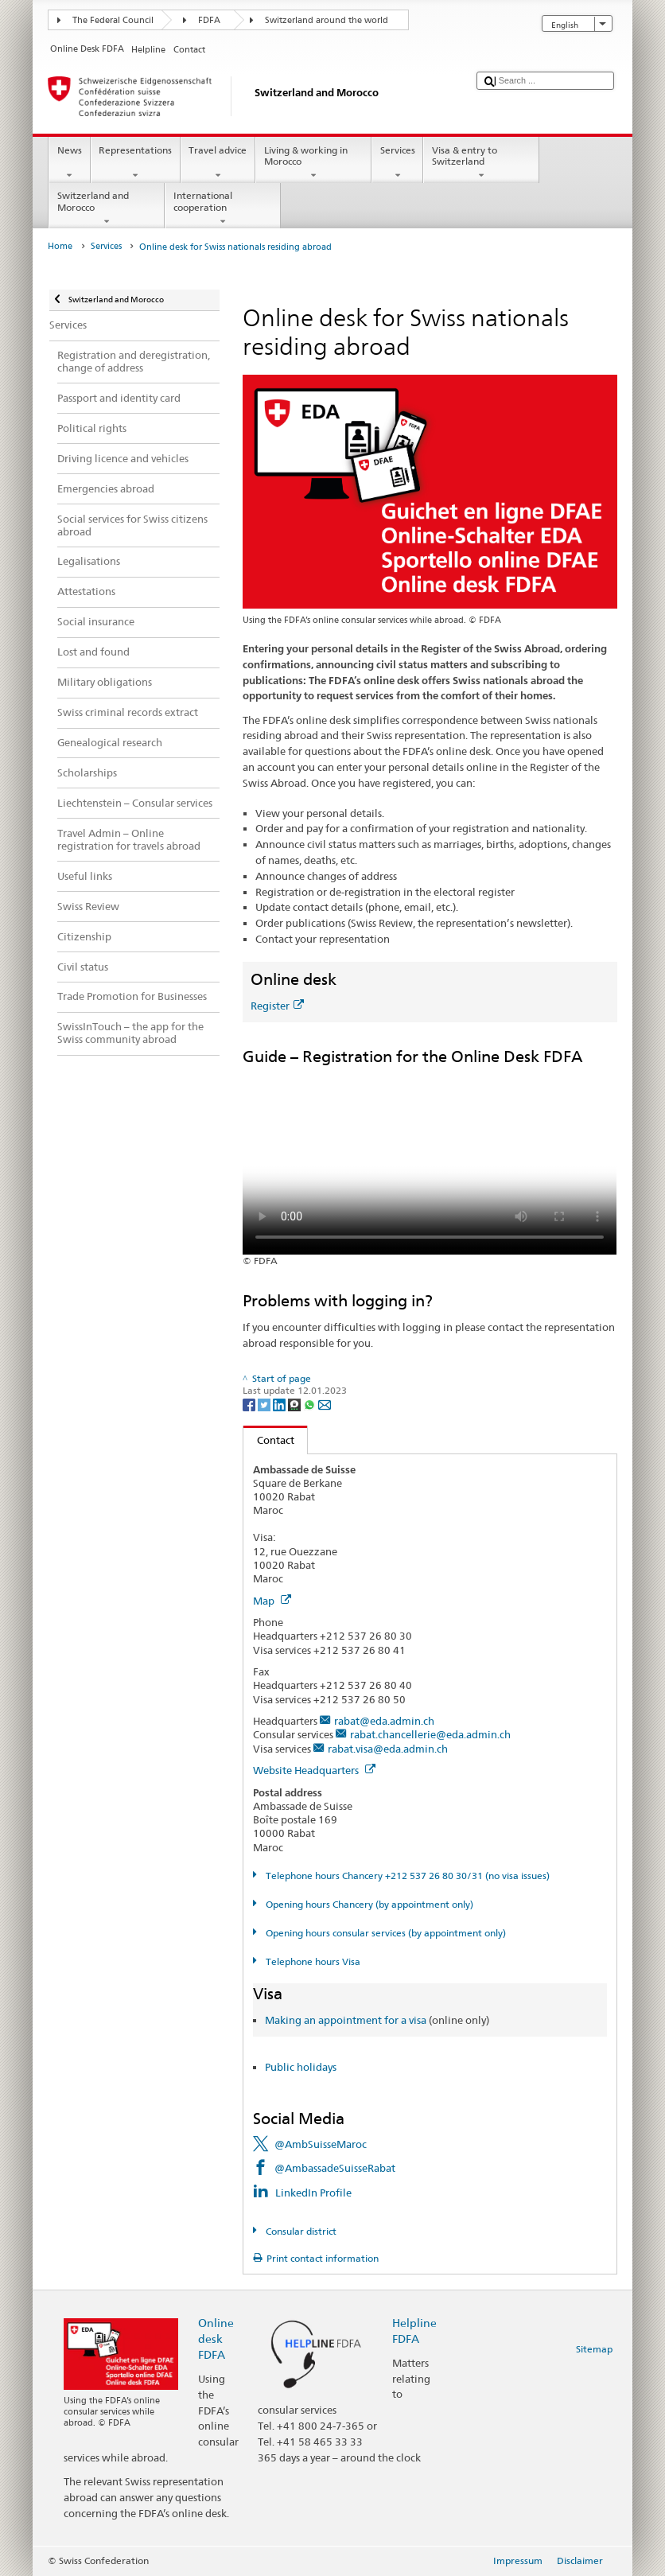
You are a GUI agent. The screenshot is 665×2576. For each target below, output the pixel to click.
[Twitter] (265, 1404)
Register (277, 1005)
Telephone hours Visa (311, 1961)
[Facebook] (250, 1404)
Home (60, 246)
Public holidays (300, 2066)
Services (397, 163)
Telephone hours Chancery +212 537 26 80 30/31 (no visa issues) (406, 1875)
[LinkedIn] (280, 1404)
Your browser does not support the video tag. (429, 1161)
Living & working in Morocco (313, 163)
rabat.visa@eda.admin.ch (388, 1748)
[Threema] (295, 1404)
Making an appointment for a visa (345, 2020)
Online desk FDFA (216, 2338)
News (69, 163)
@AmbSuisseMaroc (320, 2144)
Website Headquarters (314, 1770)
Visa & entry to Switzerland (481, 163)
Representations (135, 163)
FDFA (209, 20)
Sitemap (594, 2349)
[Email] (324, 1404)
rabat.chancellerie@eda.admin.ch (430, 1734)
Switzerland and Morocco (106, 208)
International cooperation (222, 208)
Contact (268, 1440)
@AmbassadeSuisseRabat (334, 2168)
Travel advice (218, 163)
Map (272, 1600)
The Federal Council (113, 20)
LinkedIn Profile (313, 2192)
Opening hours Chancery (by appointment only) (368, 1904)
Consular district (299, 2231)
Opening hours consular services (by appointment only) (384, 1933)
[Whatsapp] (310, 1404)
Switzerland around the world (326, 20)
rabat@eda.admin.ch (384, 1720)
